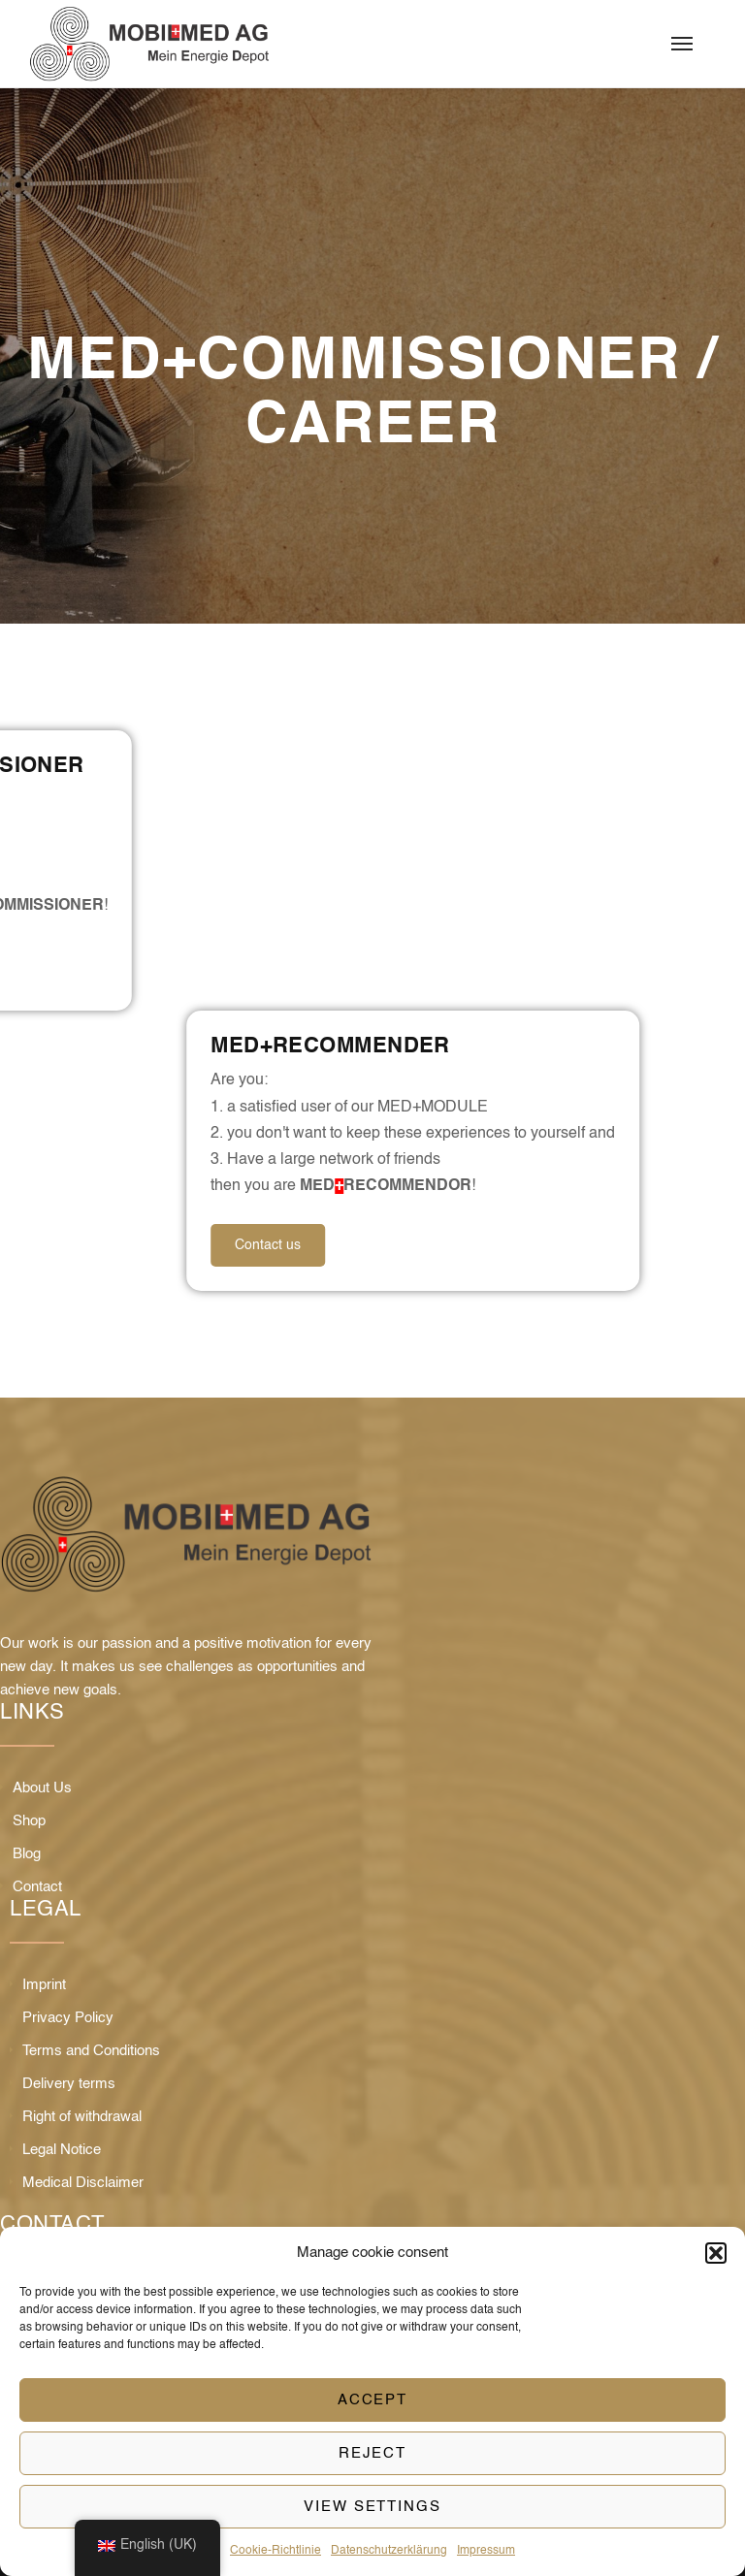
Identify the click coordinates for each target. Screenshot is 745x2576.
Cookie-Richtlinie (275, 2551)
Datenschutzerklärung (389, 2551)
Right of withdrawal (82, 2116)
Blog (27, 1854)
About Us (42, 1788)
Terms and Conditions (91, 2051)
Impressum (486, 2551)
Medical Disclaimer (83, 2182)
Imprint (44, 1985)
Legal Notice (61, 2149)
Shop (29, 1821)
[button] (716, 2253)
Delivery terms (68, 2084)
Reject (373, 2453)
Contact (37, 1887)
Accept (373, 2400)
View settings (372, 2506)
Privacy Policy (67, 2018)
